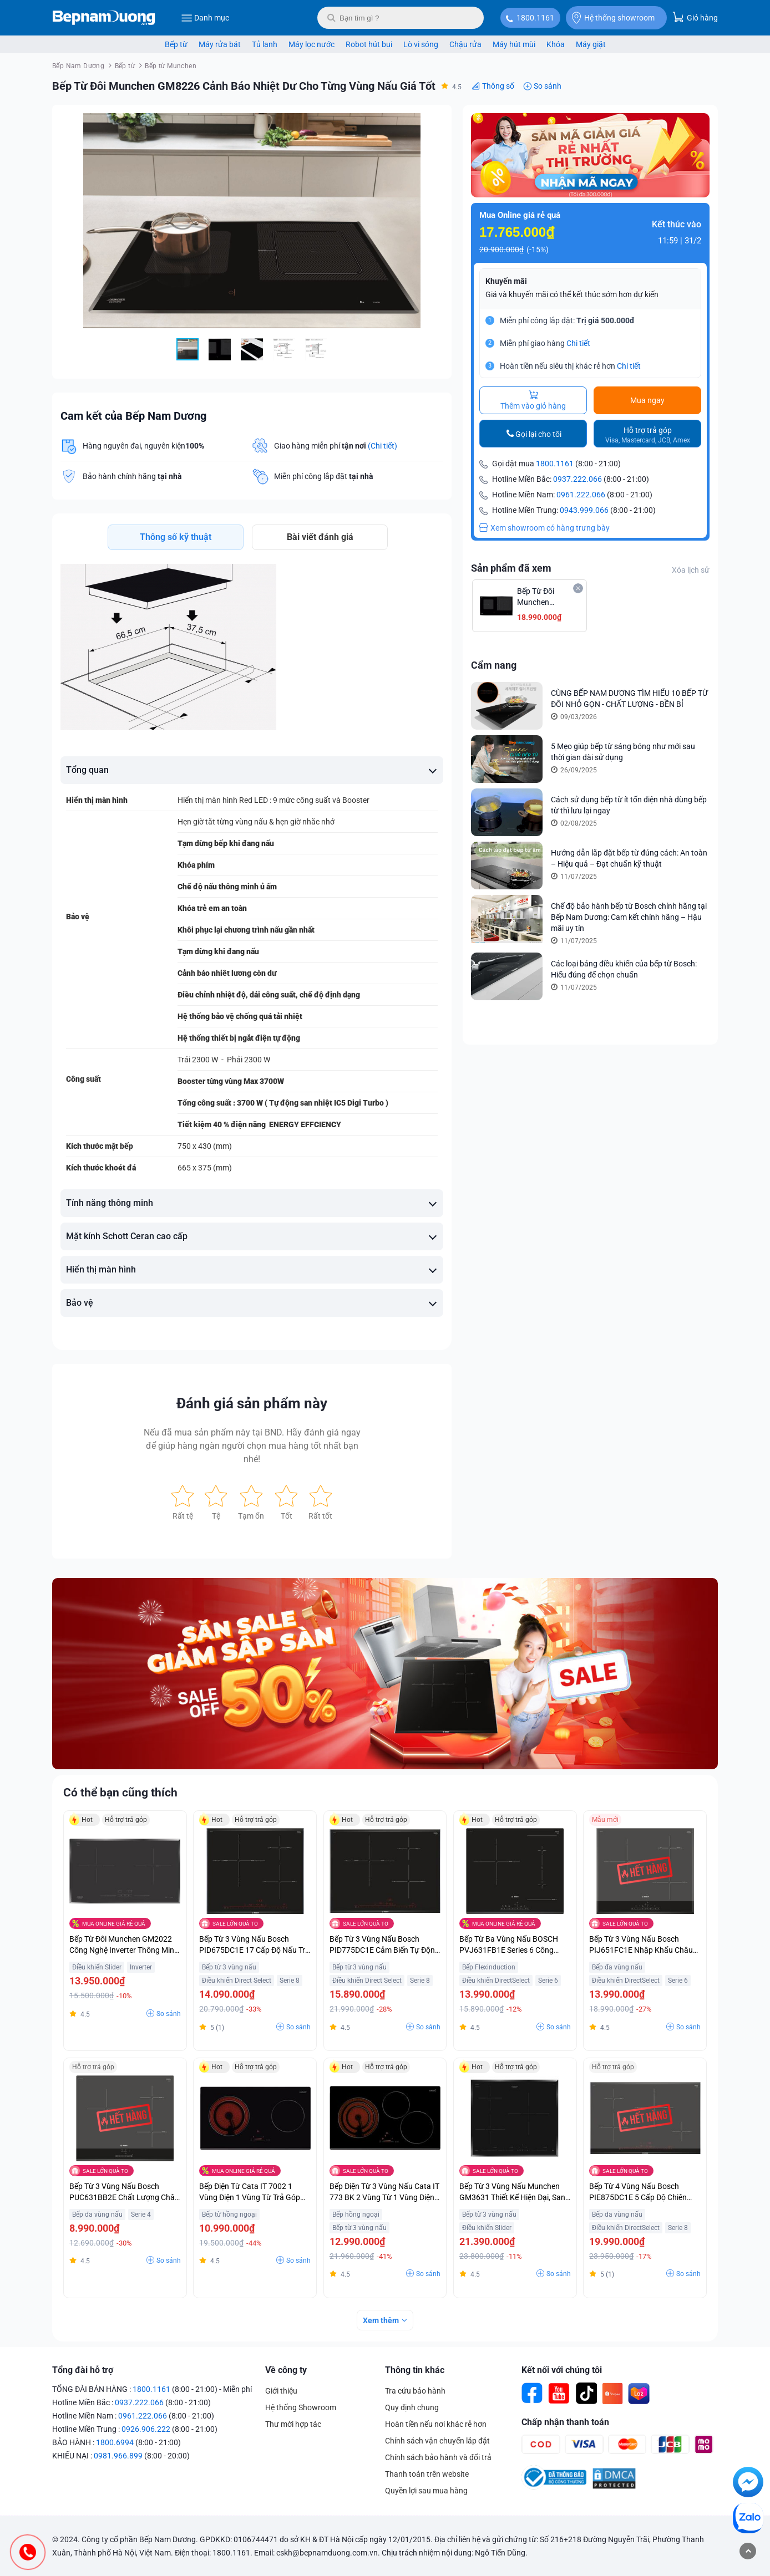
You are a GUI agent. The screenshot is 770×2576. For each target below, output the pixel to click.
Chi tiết (578, 343)
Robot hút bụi (369, 44)
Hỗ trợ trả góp (647, 435)
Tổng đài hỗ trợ (82, 2370)
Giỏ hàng (695, 17)
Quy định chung (412, 2407)
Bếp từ (176, 44)
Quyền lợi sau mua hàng (426, 2490)
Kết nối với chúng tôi (561, 2370)
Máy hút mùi (514, 44)
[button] (433, 123)
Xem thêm (381, 2320)
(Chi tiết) (382, 445)
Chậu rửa (465, 44)
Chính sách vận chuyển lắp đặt (437, 2440)
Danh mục (205, 17)
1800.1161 (535, 17)
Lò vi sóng (420, 44)
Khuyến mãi (506, 281)
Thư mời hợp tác (293, 2424)
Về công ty (286, 2370)
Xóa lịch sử (691, 570)
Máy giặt (591, 44)
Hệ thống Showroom (300, 2407)
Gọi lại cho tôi (538, 434)
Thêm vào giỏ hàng (533, 400)
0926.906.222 (145, 2429)
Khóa (555, 44)
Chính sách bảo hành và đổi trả (438, 2457)
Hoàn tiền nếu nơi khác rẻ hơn (436, 2424)
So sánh (547, 86)
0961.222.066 (580, 494)
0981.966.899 (118, 2455)
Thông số (498, 86)
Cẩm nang (493, 665)
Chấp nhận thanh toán (565, 2422)
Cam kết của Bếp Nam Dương (133, 415)
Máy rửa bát (220, 44)
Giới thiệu (281, 2390)
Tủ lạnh (264, 44)
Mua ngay (647, 400)
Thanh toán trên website (427, 2474)
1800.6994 (115, 2442)
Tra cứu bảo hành (415, 2390)
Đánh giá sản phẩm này (251, 1403)
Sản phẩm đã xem (511, 568)
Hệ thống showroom (613, 18)
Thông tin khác (414, 2370)
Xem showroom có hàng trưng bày (544, 527)
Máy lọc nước (311, 44)
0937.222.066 (577, 479)
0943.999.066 (584, 510)
